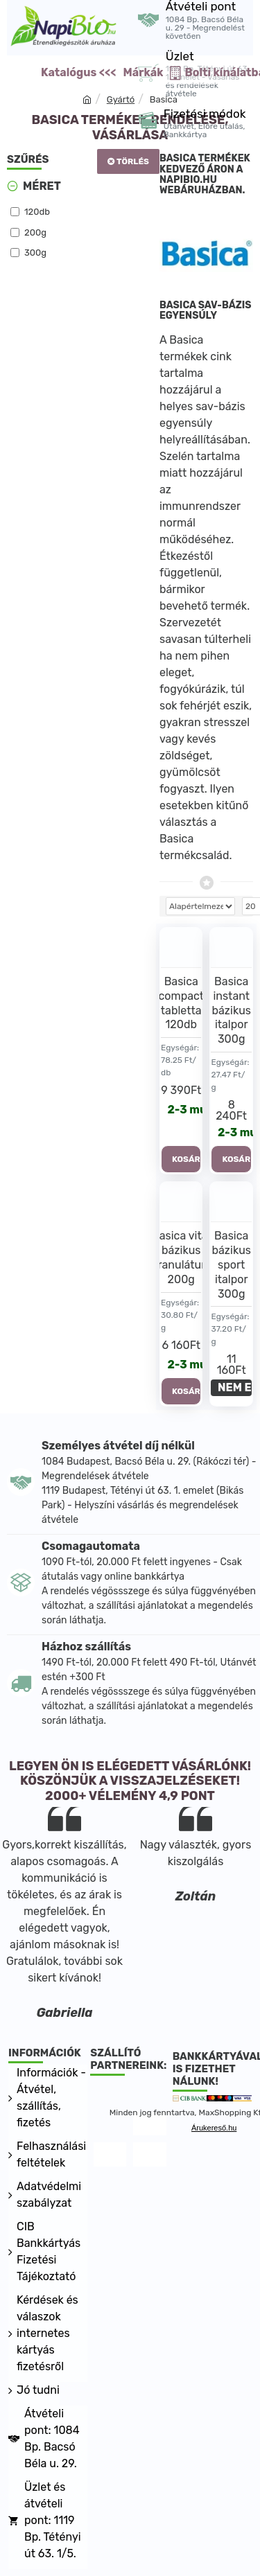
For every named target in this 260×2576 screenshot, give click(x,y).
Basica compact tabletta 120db (181, 1003)
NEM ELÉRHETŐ (235, 1387)
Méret (42, 186)
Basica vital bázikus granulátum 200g (181, 1257)
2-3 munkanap (185, 1109)
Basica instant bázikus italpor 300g (231, 1010)
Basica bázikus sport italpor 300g (231, 1264)
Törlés (132, 161)
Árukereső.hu (213, 2128)
